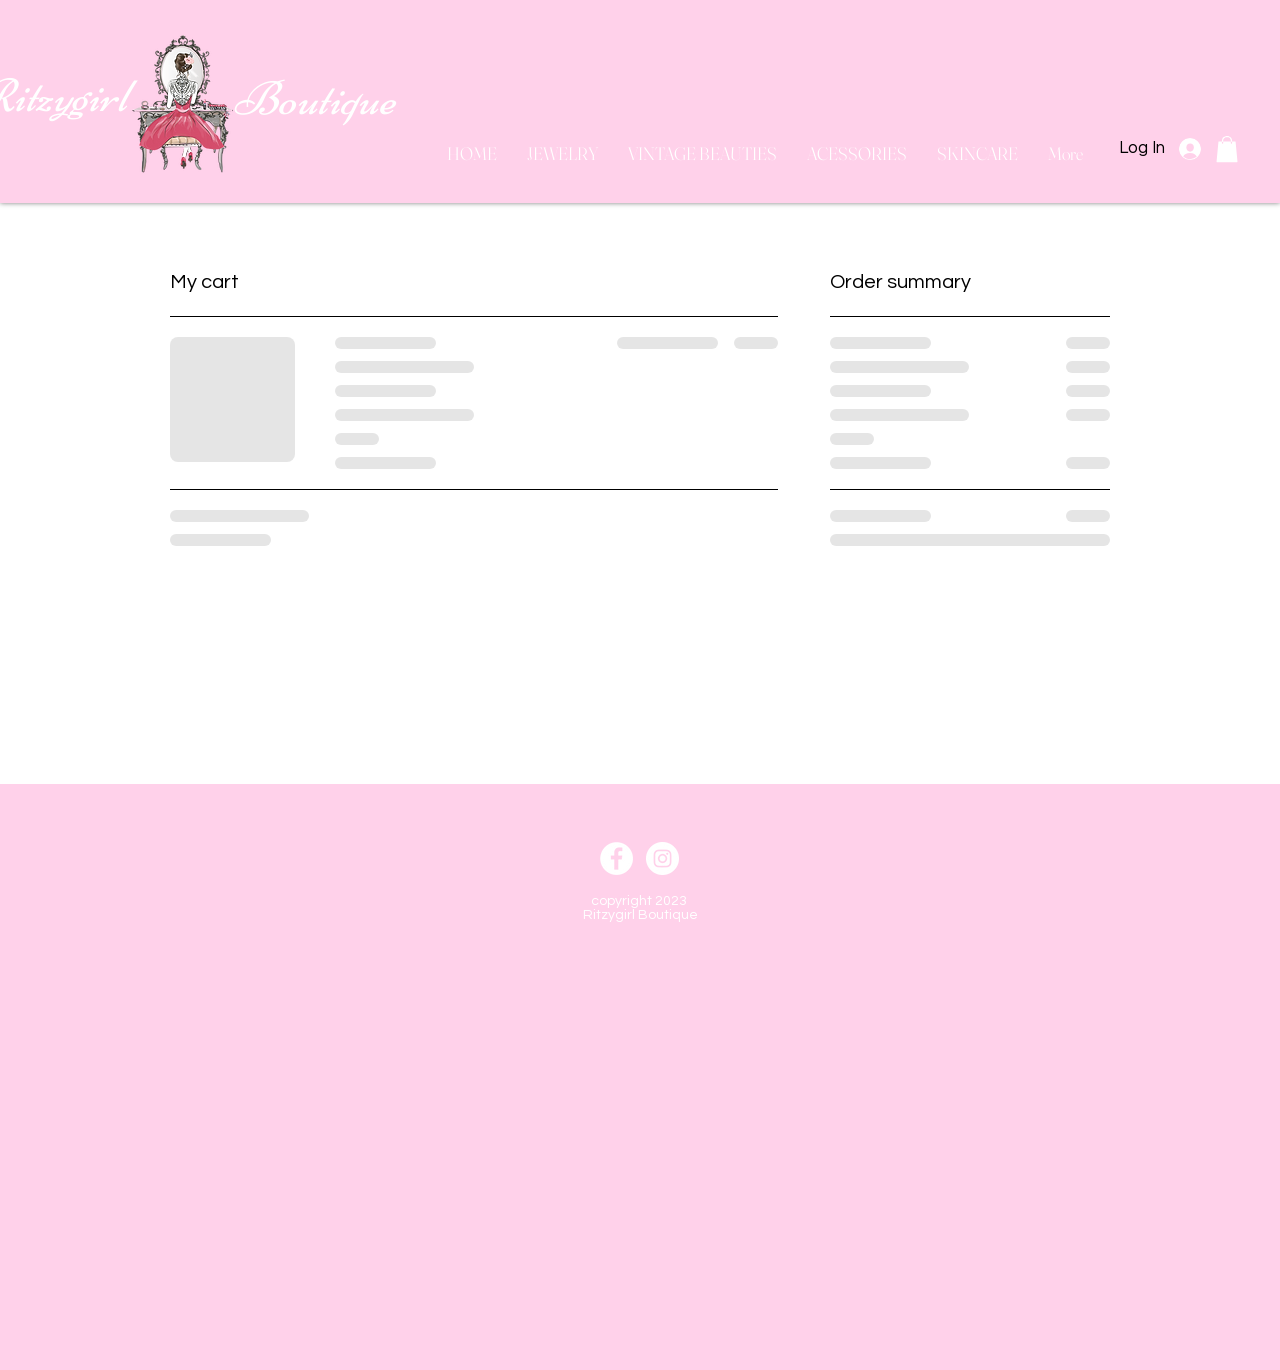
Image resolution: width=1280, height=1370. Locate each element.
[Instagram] (662, 858)
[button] (1227, 149)
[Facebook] (616, 858)
